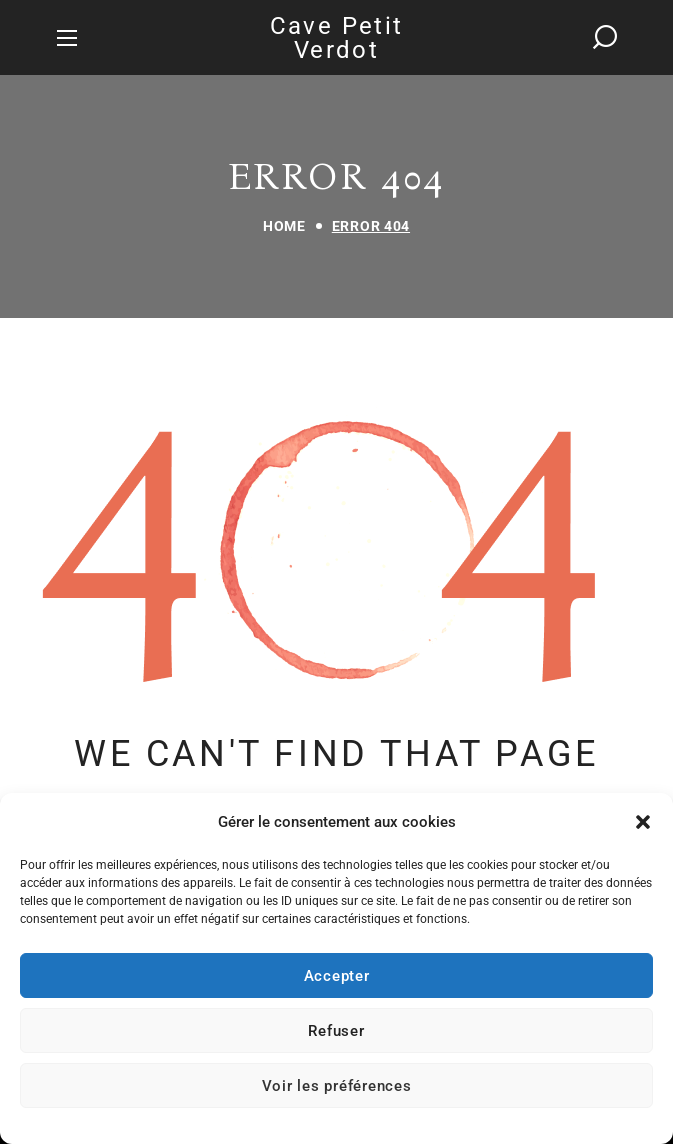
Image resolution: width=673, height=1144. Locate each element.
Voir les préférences (337, 1086)
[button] (643, 822)
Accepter (337, 976)
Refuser (336, 1031)
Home (284, 226)
